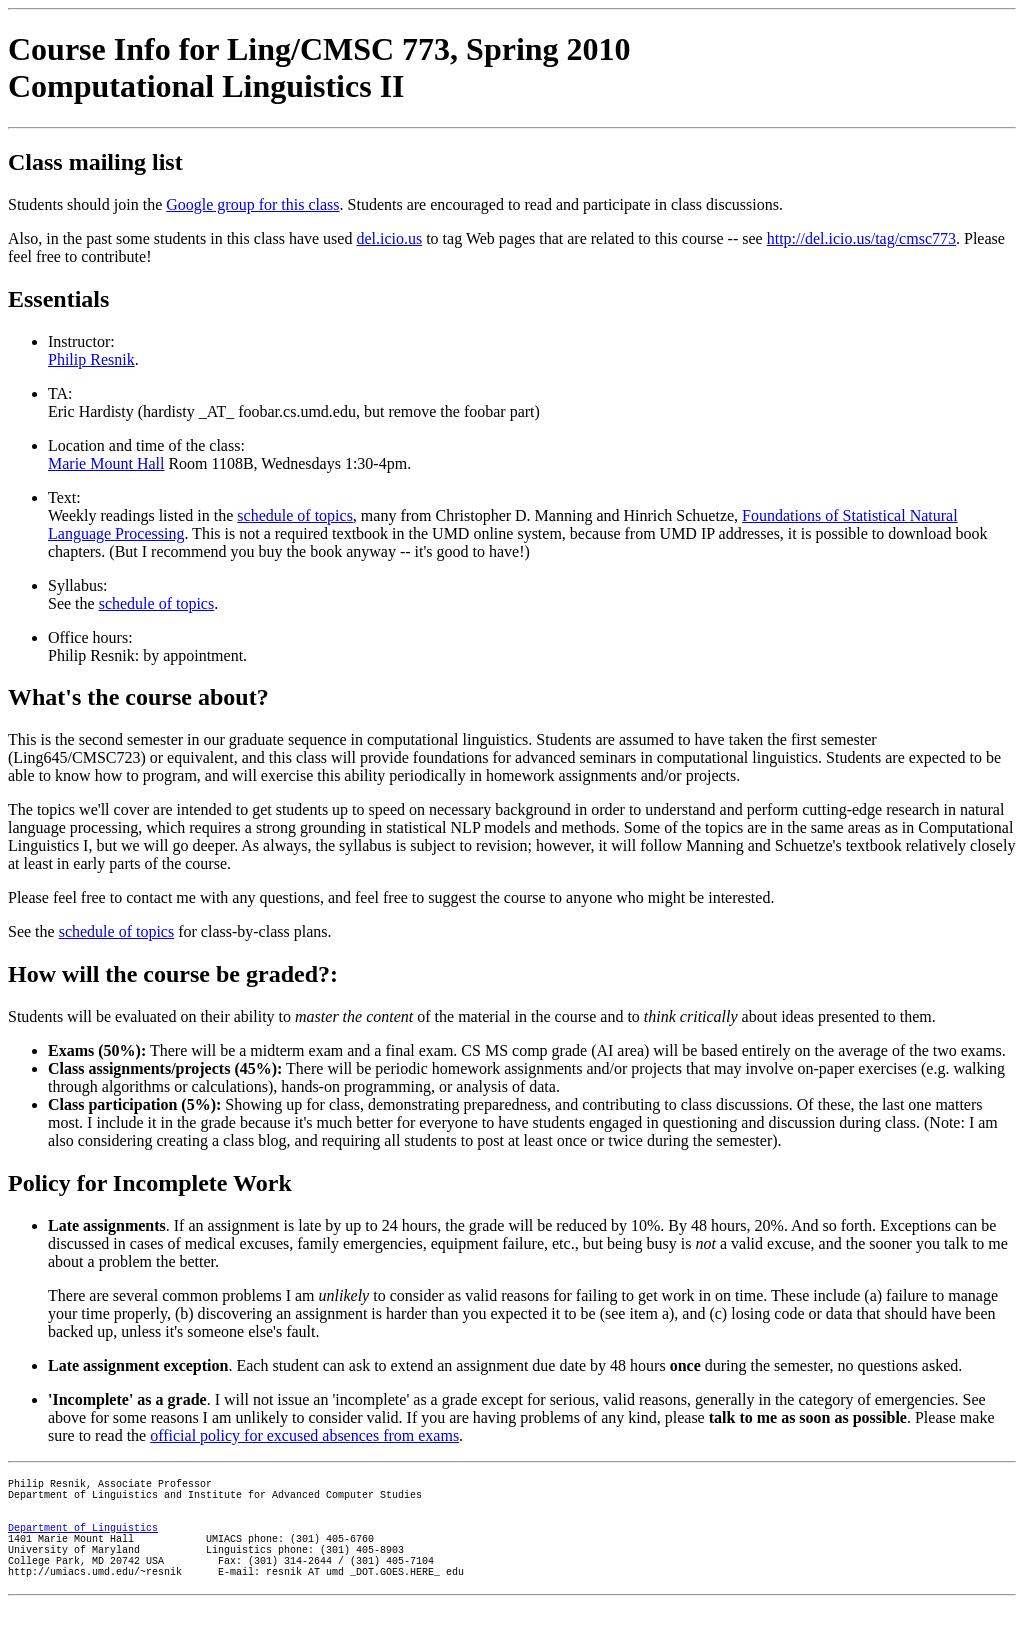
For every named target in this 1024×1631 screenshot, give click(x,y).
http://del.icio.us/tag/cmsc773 (861, 238)
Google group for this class (252, 204)
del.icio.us (389, 238)
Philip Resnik (91, 359)
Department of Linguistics (83, 1542)
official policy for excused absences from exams (304, 1435)
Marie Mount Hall (106, 463)
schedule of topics (295, 515)
